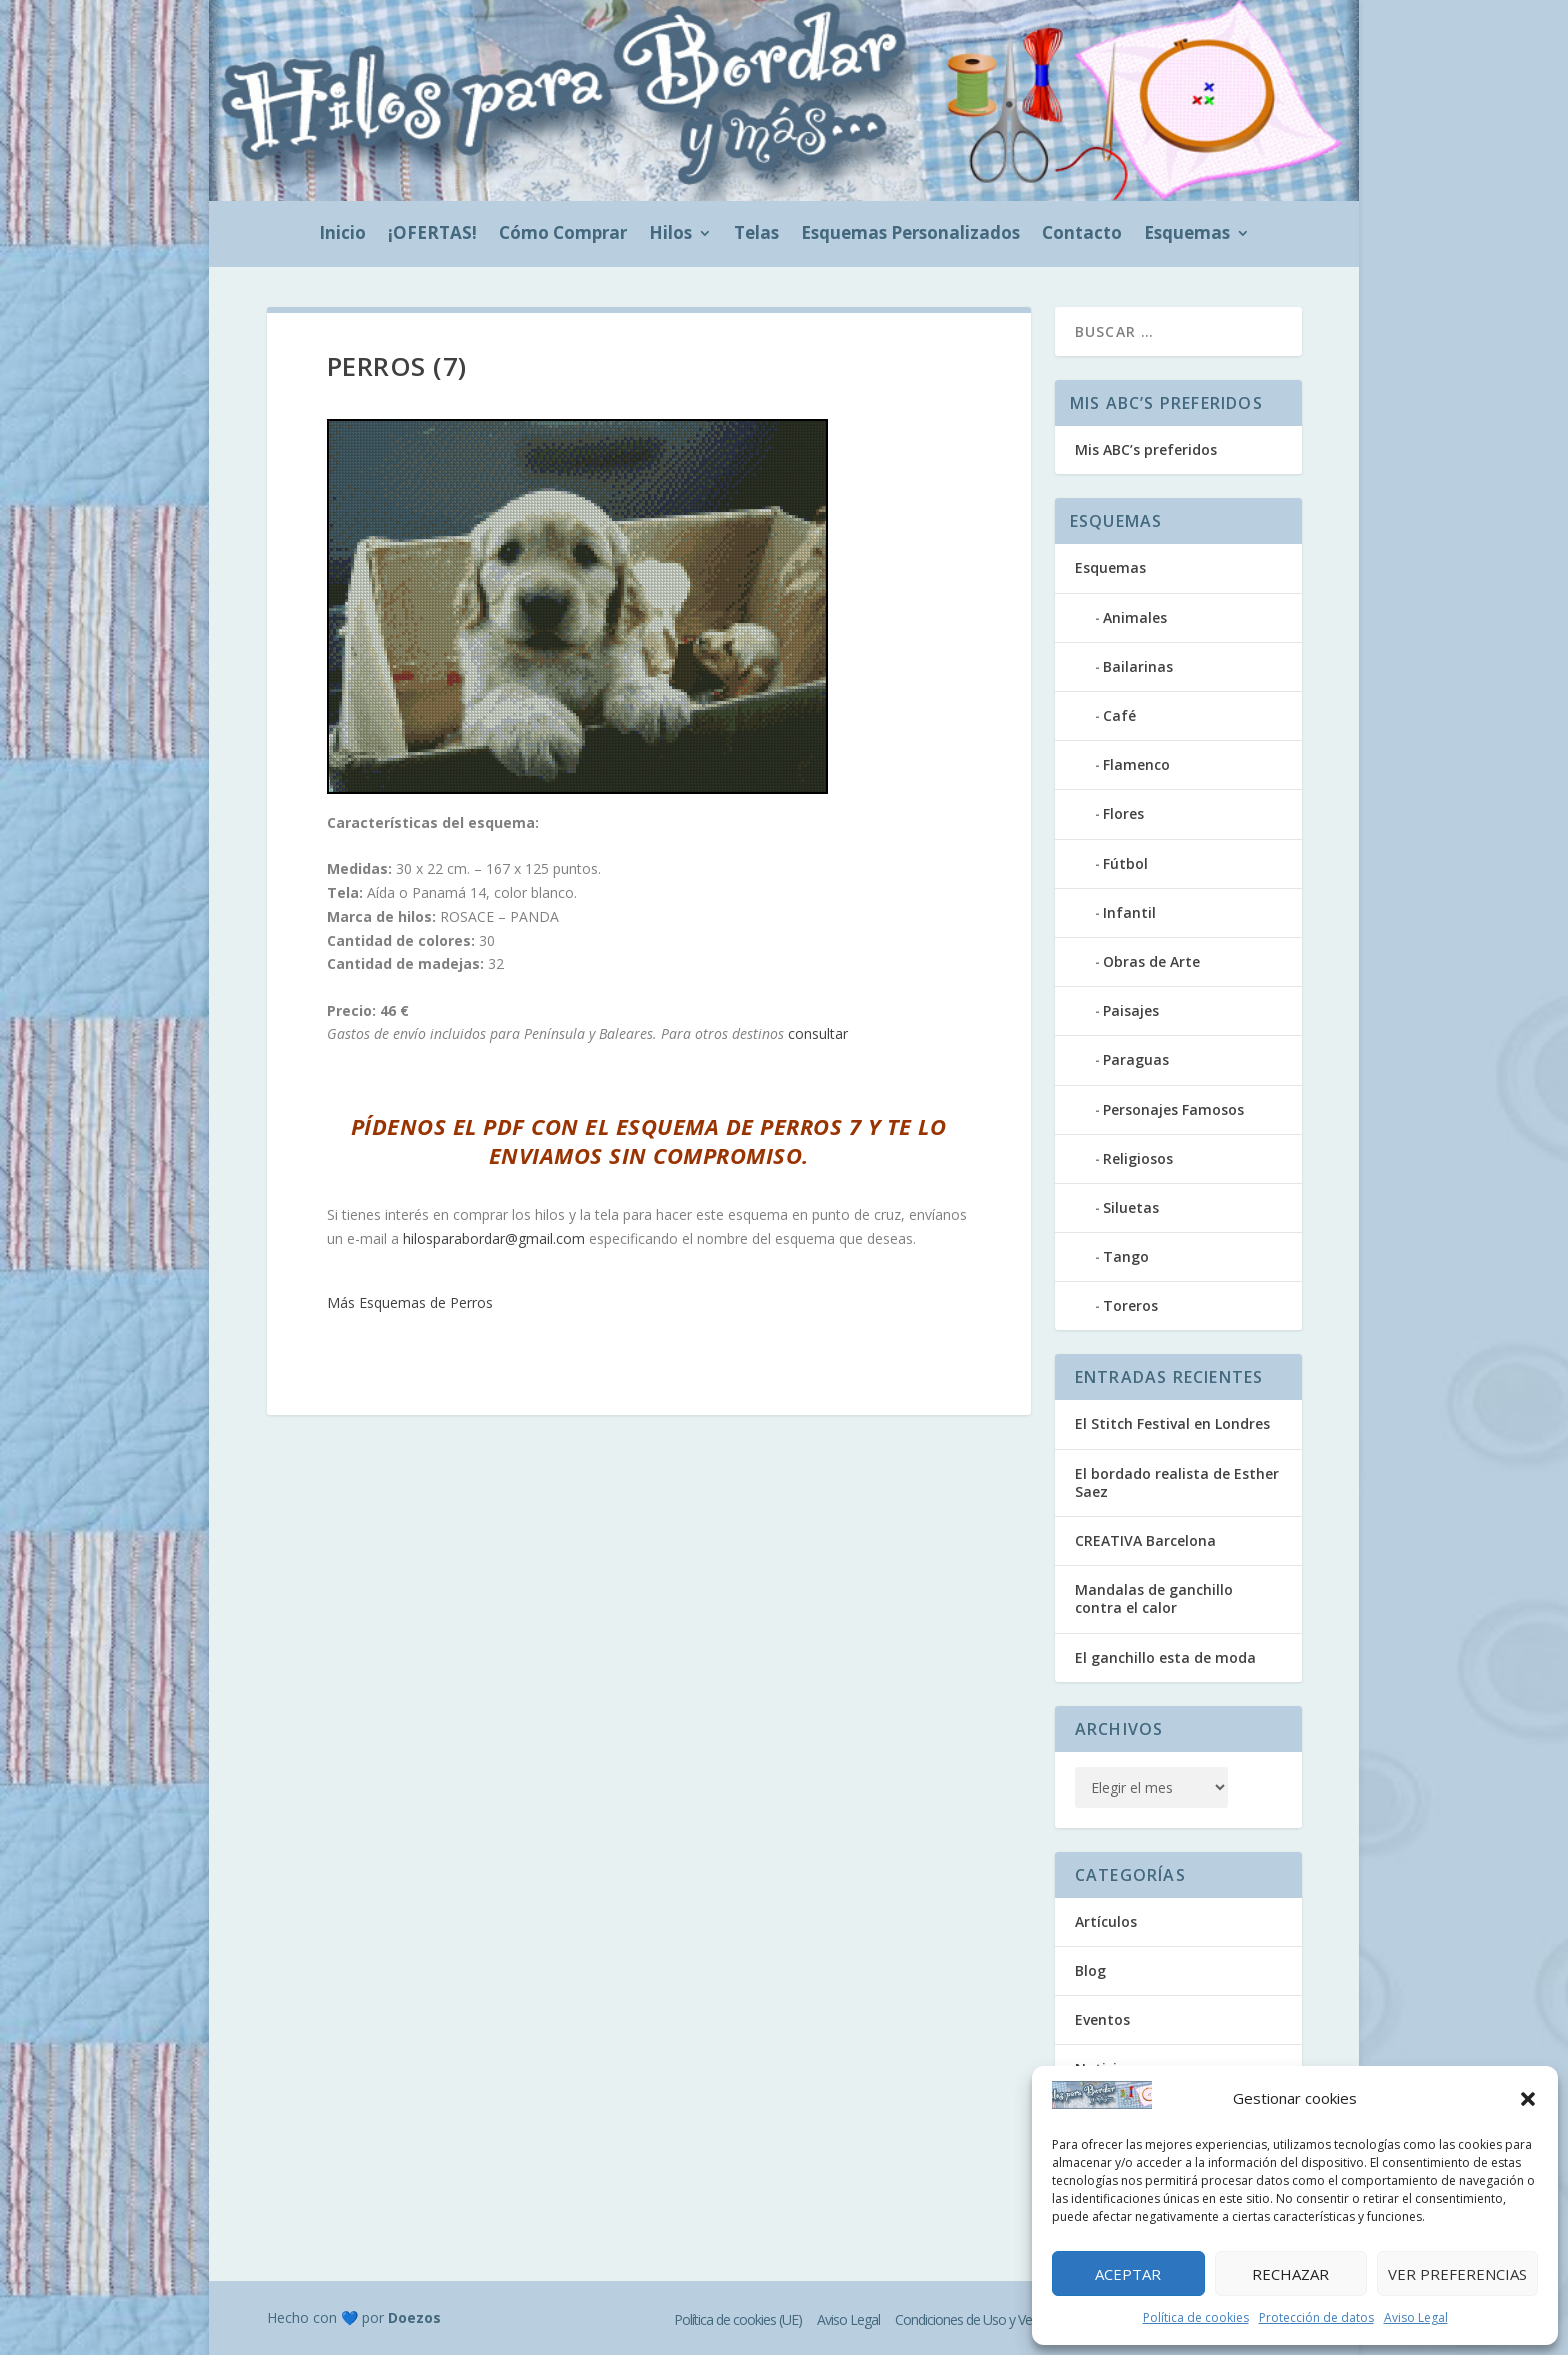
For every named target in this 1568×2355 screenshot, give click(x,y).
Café (1119, 715)
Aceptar (1128, 2274)
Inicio (342, 235)
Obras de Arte (1151, 961)
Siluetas (1131, 1207)
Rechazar (1290, 2274)
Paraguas (1136, 1059)
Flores (1123, 813)
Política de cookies (1196, 2317)
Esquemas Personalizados (910, 235)
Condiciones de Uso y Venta (972, 2319)
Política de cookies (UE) (738, 2319)
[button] (1528, 2099)
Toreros (1130, 1305)
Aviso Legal (1416, 2317)
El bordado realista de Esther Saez (1177, 1482)
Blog (1090, 1970)
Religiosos (1138, 1158)
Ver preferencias (1457, 2274)
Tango (1126, 1256)
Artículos (1106, 1921)
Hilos (670, 235)
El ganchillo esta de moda (1165, 1657)
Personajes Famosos (1173, 1109)
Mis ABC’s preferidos (1146, 449)
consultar (818, 1033)
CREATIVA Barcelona (1145, 1540)
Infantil (1129, 912)
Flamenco (1136, 764)
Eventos (1102, 2019)
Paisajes (1131, 1010)
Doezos (414, 2317)
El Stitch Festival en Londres (1172, 1423)
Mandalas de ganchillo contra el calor (1154, 1598)
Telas (756, 235)
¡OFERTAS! (432, 235)
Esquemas (1187, 235)
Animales (1135, 617)
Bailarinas (1138, 666)
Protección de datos (1316, 2317)
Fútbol (1125, 863)
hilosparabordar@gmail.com (494, 1238)
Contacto (1082, 235)
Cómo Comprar (563, 235)
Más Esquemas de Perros (410, 1302)
